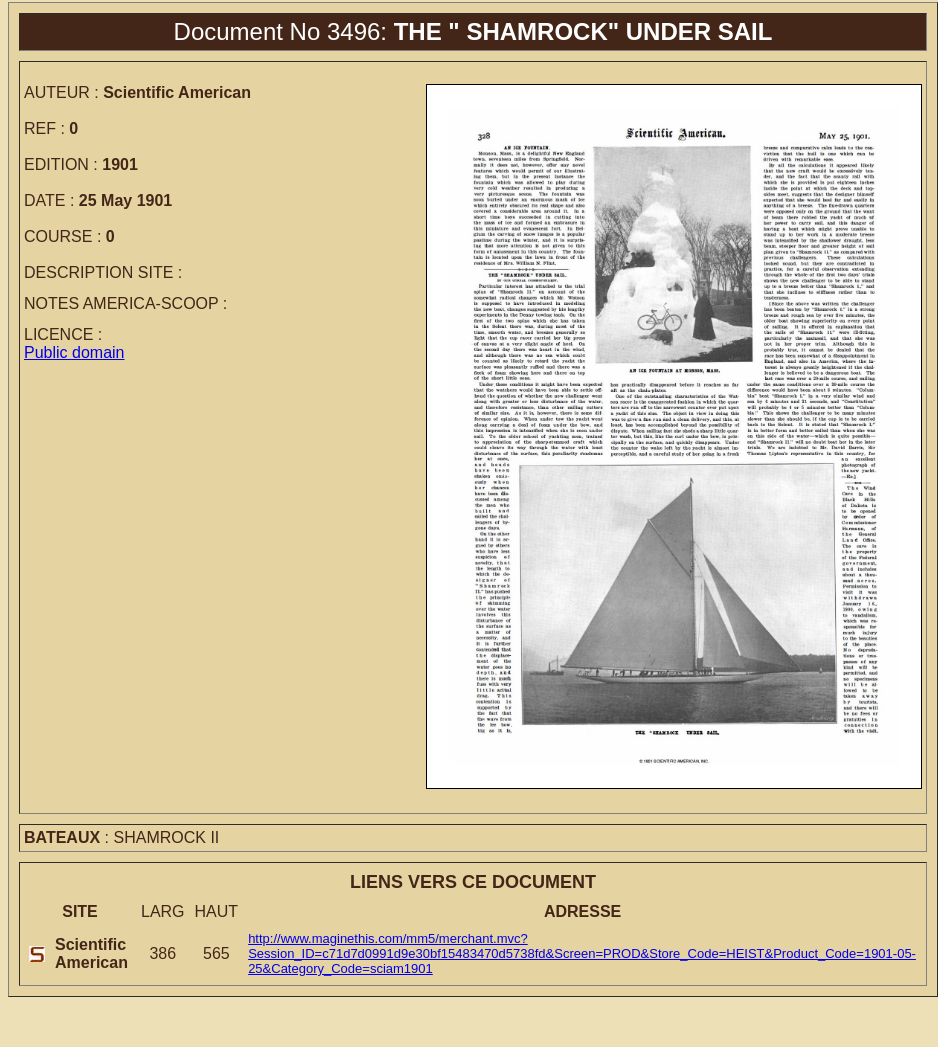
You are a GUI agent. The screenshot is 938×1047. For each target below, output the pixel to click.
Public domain (74, 352)
